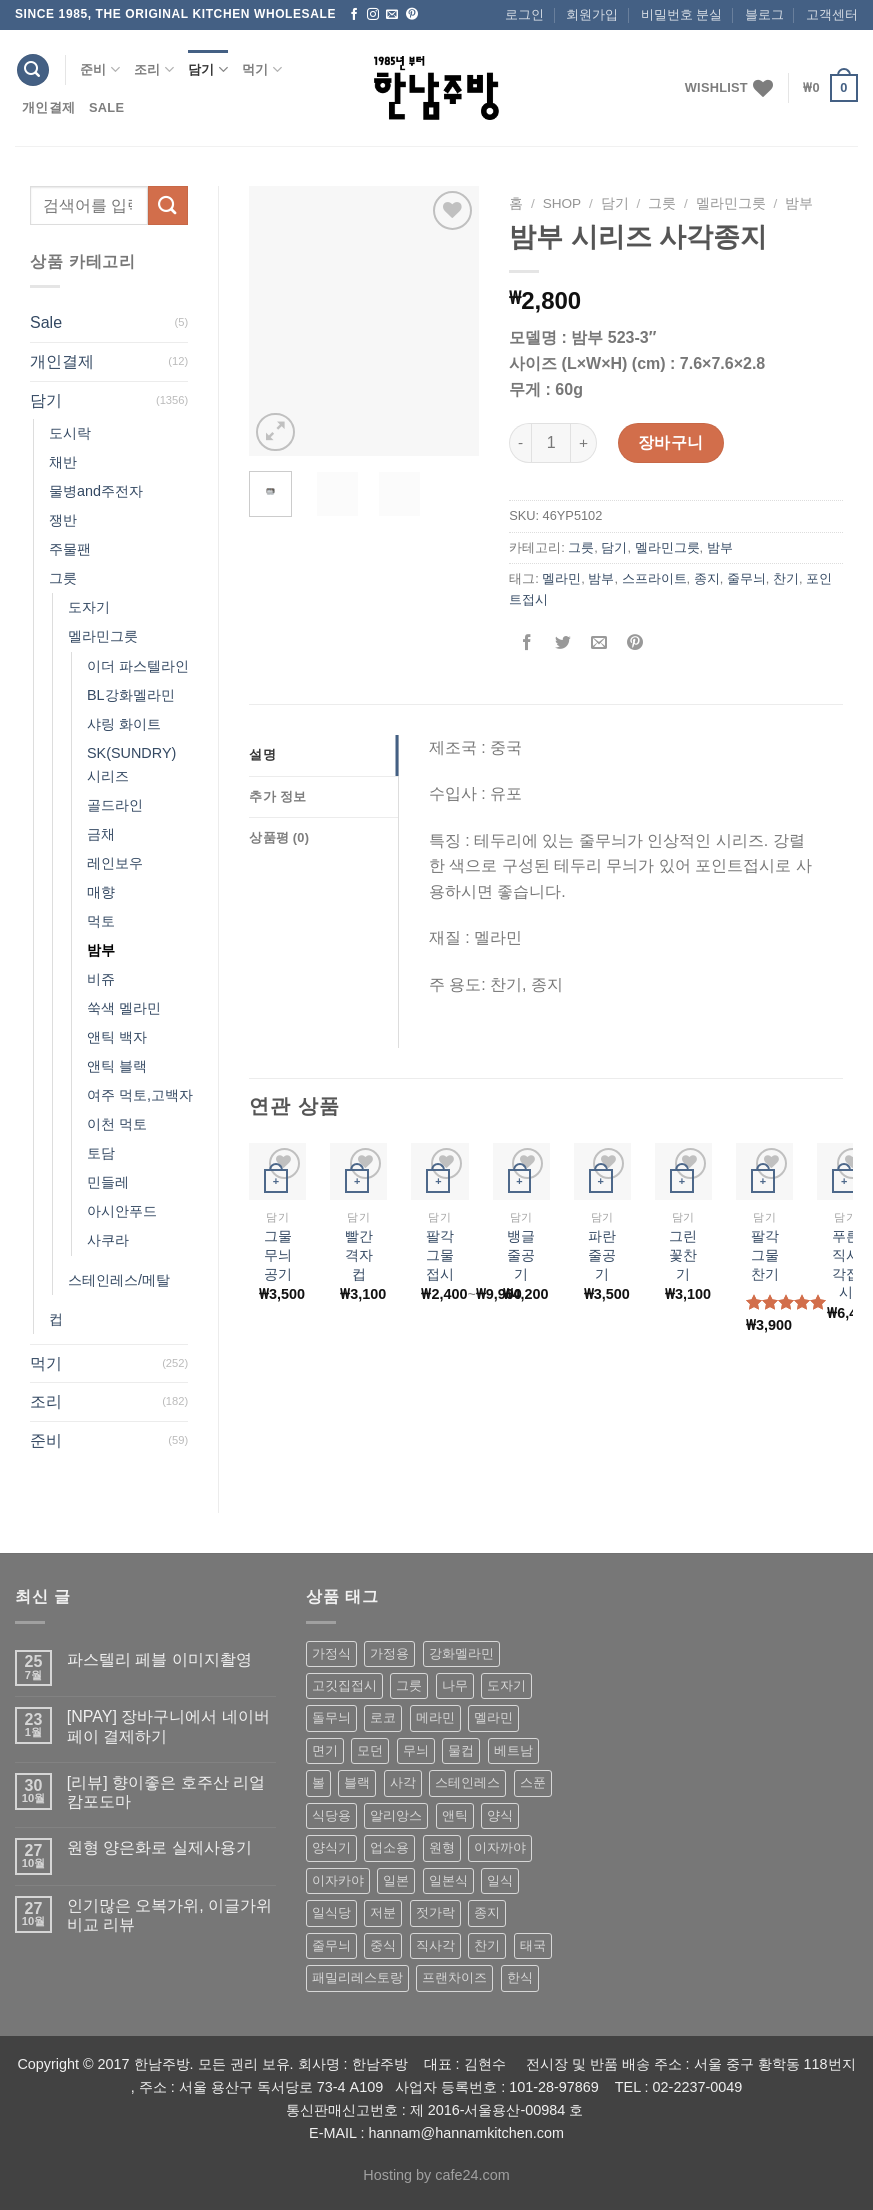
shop (562, 203)
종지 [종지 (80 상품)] (487, 1912)
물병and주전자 (96, 491)
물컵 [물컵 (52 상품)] (461, 1750)
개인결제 (48, 107)
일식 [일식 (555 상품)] (500, 1880)
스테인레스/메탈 (119, 1280)
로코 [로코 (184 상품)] (383, 1717)
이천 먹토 (117, 1124)
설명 (262, 754)
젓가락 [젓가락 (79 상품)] (435, 1912)
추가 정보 (277, 796)
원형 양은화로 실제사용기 (159, 1847)
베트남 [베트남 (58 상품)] (513, 1750)
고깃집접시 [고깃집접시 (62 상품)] (344, 1685)
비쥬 (101, 979)
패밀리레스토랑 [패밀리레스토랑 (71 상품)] (357, 1977)
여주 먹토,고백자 (140, 1095)
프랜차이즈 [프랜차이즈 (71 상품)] (454, 1977)
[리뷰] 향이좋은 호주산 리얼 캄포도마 (166, 1792)
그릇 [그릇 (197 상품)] (409, 1685)
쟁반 (63, 520)
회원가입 (592, 14)
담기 (208, 69)
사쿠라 (108, 1240)
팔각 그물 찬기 (765, 1254)
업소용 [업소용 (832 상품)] (389, 1847)
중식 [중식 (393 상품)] (383, 1945)
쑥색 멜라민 (124, 1008)
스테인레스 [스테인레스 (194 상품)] (467, 1782)
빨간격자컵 (359, 1254)
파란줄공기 (602, 1254)
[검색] (33, 70)
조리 (154, 69)
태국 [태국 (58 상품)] (533, 1945)
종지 (707, 578)
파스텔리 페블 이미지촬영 (159, 1659)
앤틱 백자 (117, 1037)
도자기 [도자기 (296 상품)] (506, 1685)
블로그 (764, 14)
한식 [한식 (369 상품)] (520, 1977)
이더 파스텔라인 (138, 666)
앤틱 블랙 (117, 1066)
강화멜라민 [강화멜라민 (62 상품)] (461, 1653)
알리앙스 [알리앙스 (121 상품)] (396, 1815)
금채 (101, 834)
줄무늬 (746, 578)
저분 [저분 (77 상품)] (383, 1912)
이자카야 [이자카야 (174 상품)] (338, 1880)
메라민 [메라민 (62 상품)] (435, 1717)
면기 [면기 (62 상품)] (325, 1750)
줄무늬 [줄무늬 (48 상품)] (331, 1945)
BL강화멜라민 (131, 695)
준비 (100, 69)
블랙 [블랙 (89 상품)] (357, 1782)
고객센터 (832, 14)
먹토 (101, 921)
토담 (101, 1153)
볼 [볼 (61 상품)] (318, 1782)
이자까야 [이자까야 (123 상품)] (500, 1847)
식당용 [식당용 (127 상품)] (331, 1815)
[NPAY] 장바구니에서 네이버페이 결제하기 (168, 1726)
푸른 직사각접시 (846, 1264)
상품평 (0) (279, 837)
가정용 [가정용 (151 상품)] (389, 1653)
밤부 (101, 950)
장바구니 (671, 442)
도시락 (70, 433)
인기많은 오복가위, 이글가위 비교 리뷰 (169, 1915)
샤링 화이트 (124, 724)
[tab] (323, 755)
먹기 (262, 69)
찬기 (786, 578)
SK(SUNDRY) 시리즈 (131, 764)
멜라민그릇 (103, 636)
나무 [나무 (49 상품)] (455, 1685)
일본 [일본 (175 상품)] (396, 1880)
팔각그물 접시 (440, 1254)
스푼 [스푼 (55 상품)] (533, 1782)
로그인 (524, 14)
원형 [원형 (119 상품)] (442, 1847)
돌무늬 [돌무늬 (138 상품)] (331, 1717)
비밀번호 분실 (682, 14)
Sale (106, 107)
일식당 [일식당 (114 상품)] (331, 1912)
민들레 (108, 1182)
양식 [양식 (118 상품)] (500, 1815)
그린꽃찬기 (683, 1254)
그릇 (63, 578)
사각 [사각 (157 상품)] (403, 1782)
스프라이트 (654, 578)
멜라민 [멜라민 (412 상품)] (493, 1717)
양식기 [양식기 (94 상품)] (331, 1847)
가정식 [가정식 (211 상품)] (331, 1653)
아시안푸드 (122, 1211)
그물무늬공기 (278, 1254)
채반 (63, 462)
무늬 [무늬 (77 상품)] (416, 1750)
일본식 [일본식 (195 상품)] (448, 1880)
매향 (101, 892)
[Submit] (168, 205)
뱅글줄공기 (521, 1254)
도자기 (89, 607)
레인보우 (115, 863)
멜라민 (561, 578)
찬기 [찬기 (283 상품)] (487, 1945)
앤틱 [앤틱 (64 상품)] (455, 1815)
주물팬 (70, 549)
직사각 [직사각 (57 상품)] (435, 1945)
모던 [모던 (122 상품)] (370, 1750)
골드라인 (115, 805)
